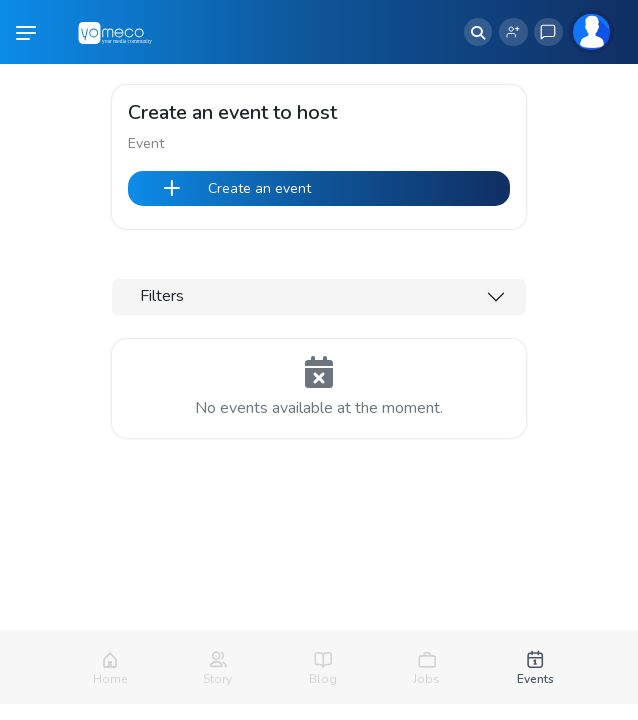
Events (535, 679)
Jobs (426, 679)
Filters (162, 296)
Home (110, 679)
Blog (323, 679)
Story (217, 679)
